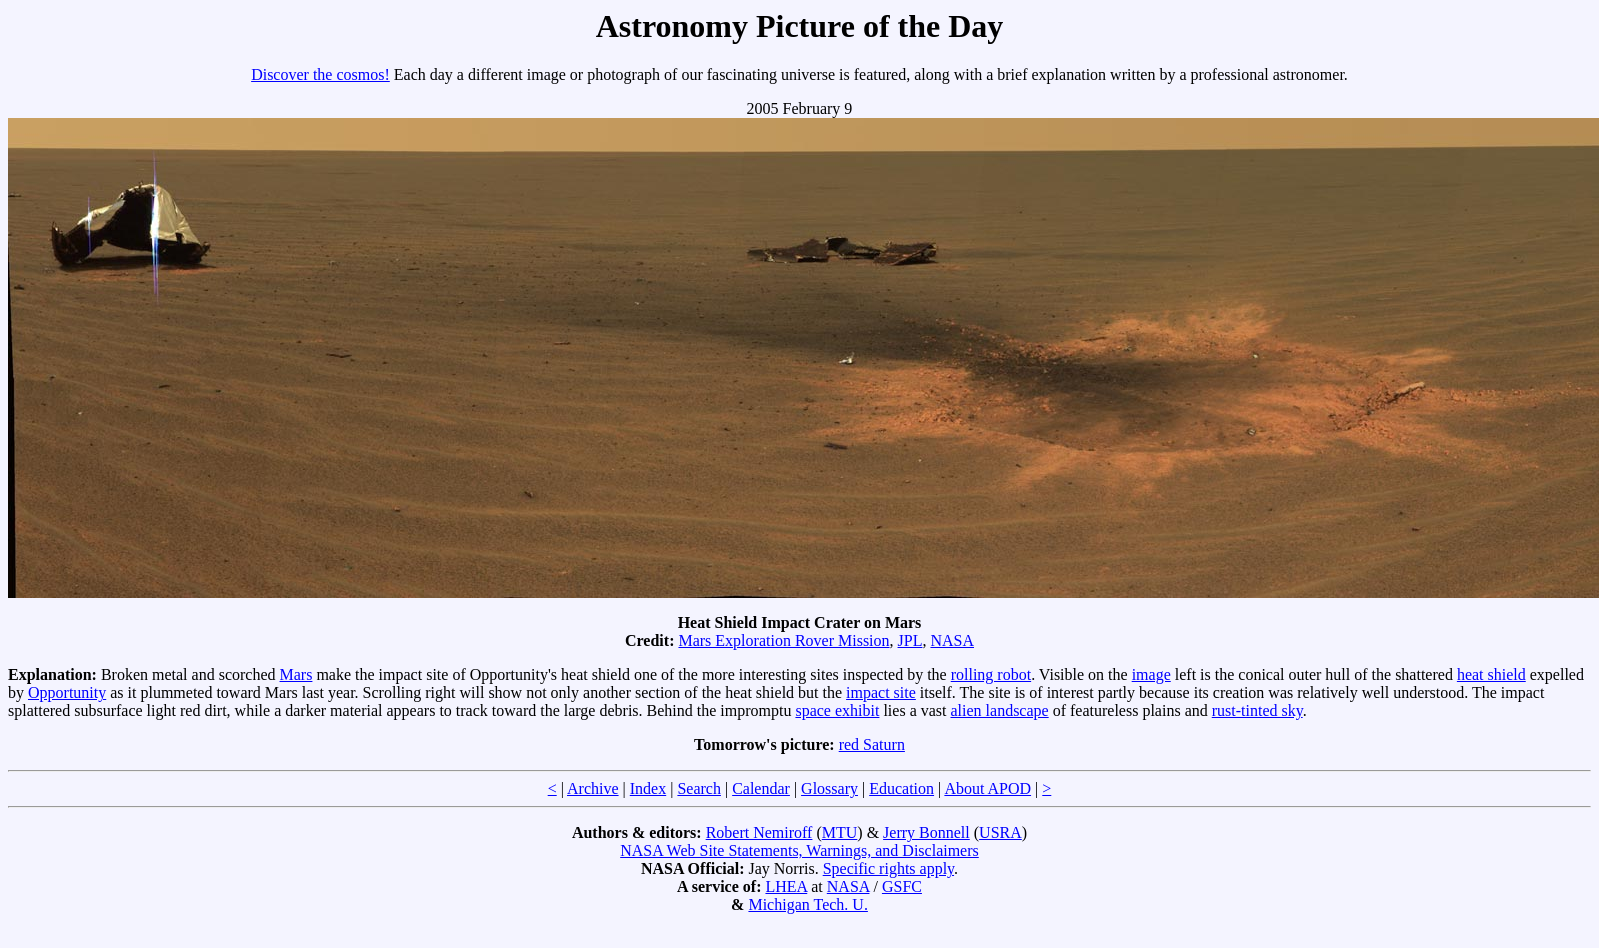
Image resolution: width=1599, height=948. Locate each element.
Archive (593, 788)
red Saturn (872, 744)
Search (699, 788)
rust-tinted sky (1257, 710)
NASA (952, 640)
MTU (840, 832)
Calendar (761, 788)
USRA (1000, 832)
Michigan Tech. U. (807, 904)
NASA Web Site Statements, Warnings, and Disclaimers (799, 850)
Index (648, 788)
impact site (881, 692)
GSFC (902, 886)
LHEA (786, 886)
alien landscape (1000, 710)
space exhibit (837, 710)
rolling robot (991, 674)
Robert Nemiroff (759, 832)
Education (901, 788)
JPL (910, 640)
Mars (296, 674)
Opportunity (67, 692)
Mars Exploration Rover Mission (783, 640)
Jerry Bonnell (926, 832)
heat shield (1491, 674)
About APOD (987, 788)
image (1151, 674)
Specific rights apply (888, 868)
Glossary (829, 788)
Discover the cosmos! (320, 74)
